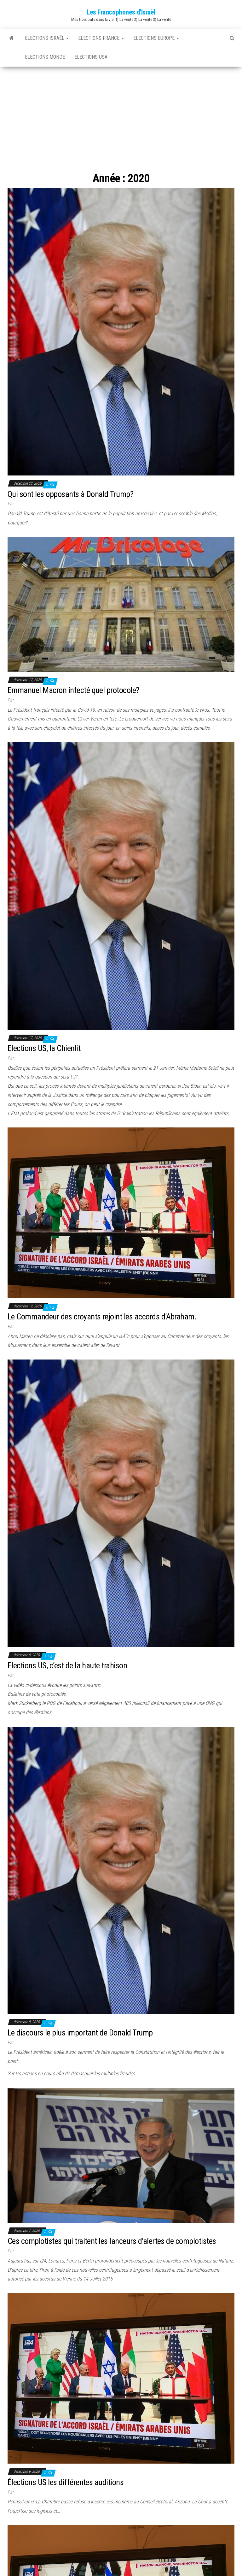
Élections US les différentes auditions (66, 2482)
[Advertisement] (121, 114)
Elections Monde (45, 57)
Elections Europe (156, 38)
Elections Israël (47, 38)
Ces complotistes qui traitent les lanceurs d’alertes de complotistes (112, 2241)
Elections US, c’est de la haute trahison (67, 1665)
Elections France (101, 38)
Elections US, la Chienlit (44, 1048)
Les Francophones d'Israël (121, 12)
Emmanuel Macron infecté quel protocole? (73, 690)
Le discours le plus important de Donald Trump (80, 2032)
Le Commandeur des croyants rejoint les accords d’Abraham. (102, 1316)
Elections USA (90, 57)
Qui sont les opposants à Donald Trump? (70, 494)
